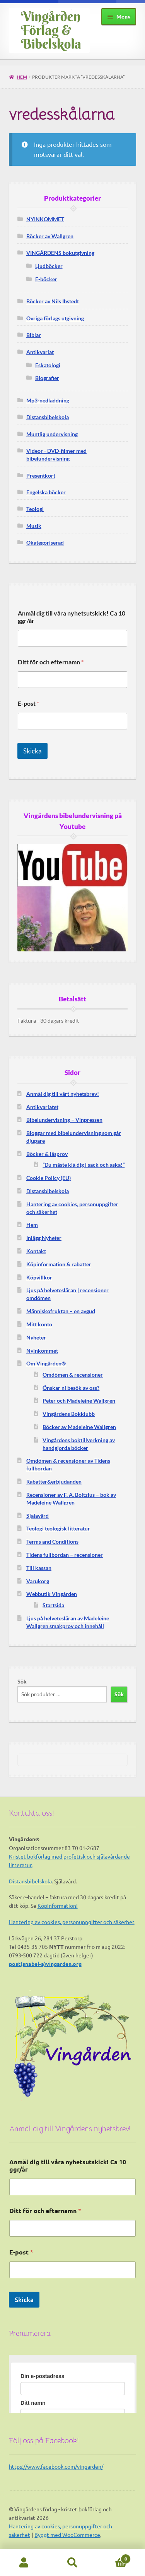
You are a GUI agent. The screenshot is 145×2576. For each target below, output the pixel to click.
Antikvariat (40, 352)
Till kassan (38, 1568)
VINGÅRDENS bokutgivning (60, 252)
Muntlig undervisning (52, 434)
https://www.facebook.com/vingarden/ (56, 2466)
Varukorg (37, 1581)
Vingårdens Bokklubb (69, 1413)
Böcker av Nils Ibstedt (52, 301)
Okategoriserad (45, 542)
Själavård (37, 1515)
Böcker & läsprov (47, 1153)
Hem (22, 77)
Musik (33, 526)
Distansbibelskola (47, 417)
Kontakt (36, 1251)
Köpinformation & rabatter (58, 1264)
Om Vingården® (46, 1363)
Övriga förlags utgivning (55, 318)
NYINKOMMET (45, 219)
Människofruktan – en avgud (60, 1311)
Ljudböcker (49, 266)
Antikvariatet (42, 1107)
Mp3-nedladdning (47, 400)
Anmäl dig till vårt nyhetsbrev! (62, 1093)
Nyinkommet (42, 1350)
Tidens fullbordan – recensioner (64, 1554)
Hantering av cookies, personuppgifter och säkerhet (72, 1921)
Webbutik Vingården (51, 1594)
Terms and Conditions (52, 1541)
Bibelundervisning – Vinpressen (64, 1119)
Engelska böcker (46, 492)
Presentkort (40, 475)
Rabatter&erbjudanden (54, 1481)
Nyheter (36, 1337)
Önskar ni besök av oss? (71, 1387)
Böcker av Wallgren (49, 236)
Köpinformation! (58, 1905)
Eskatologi (47, 365)
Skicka (32, 751)
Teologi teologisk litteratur (58, 1528)
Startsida (53, 1605)
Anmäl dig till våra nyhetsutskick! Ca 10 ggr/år (71, 616)
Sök (22, 1681)
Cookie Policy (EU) (48, 1178)
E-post (28, 703)
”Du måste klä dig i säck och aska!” (84, 1164)
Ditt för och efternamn (51, 661)
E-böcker (46, 279)
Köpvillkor (39, 1277)
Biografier (47, 378)
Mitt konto (39, 1324)
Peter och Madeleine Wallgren (79, 1400)
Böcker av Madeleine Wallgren (79, 1427)
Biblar (33, 335)
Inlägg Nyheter (43, 1238)
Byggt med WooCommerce (67, 2534)
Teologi (35, 509)
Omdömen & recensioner (73, 1374)
